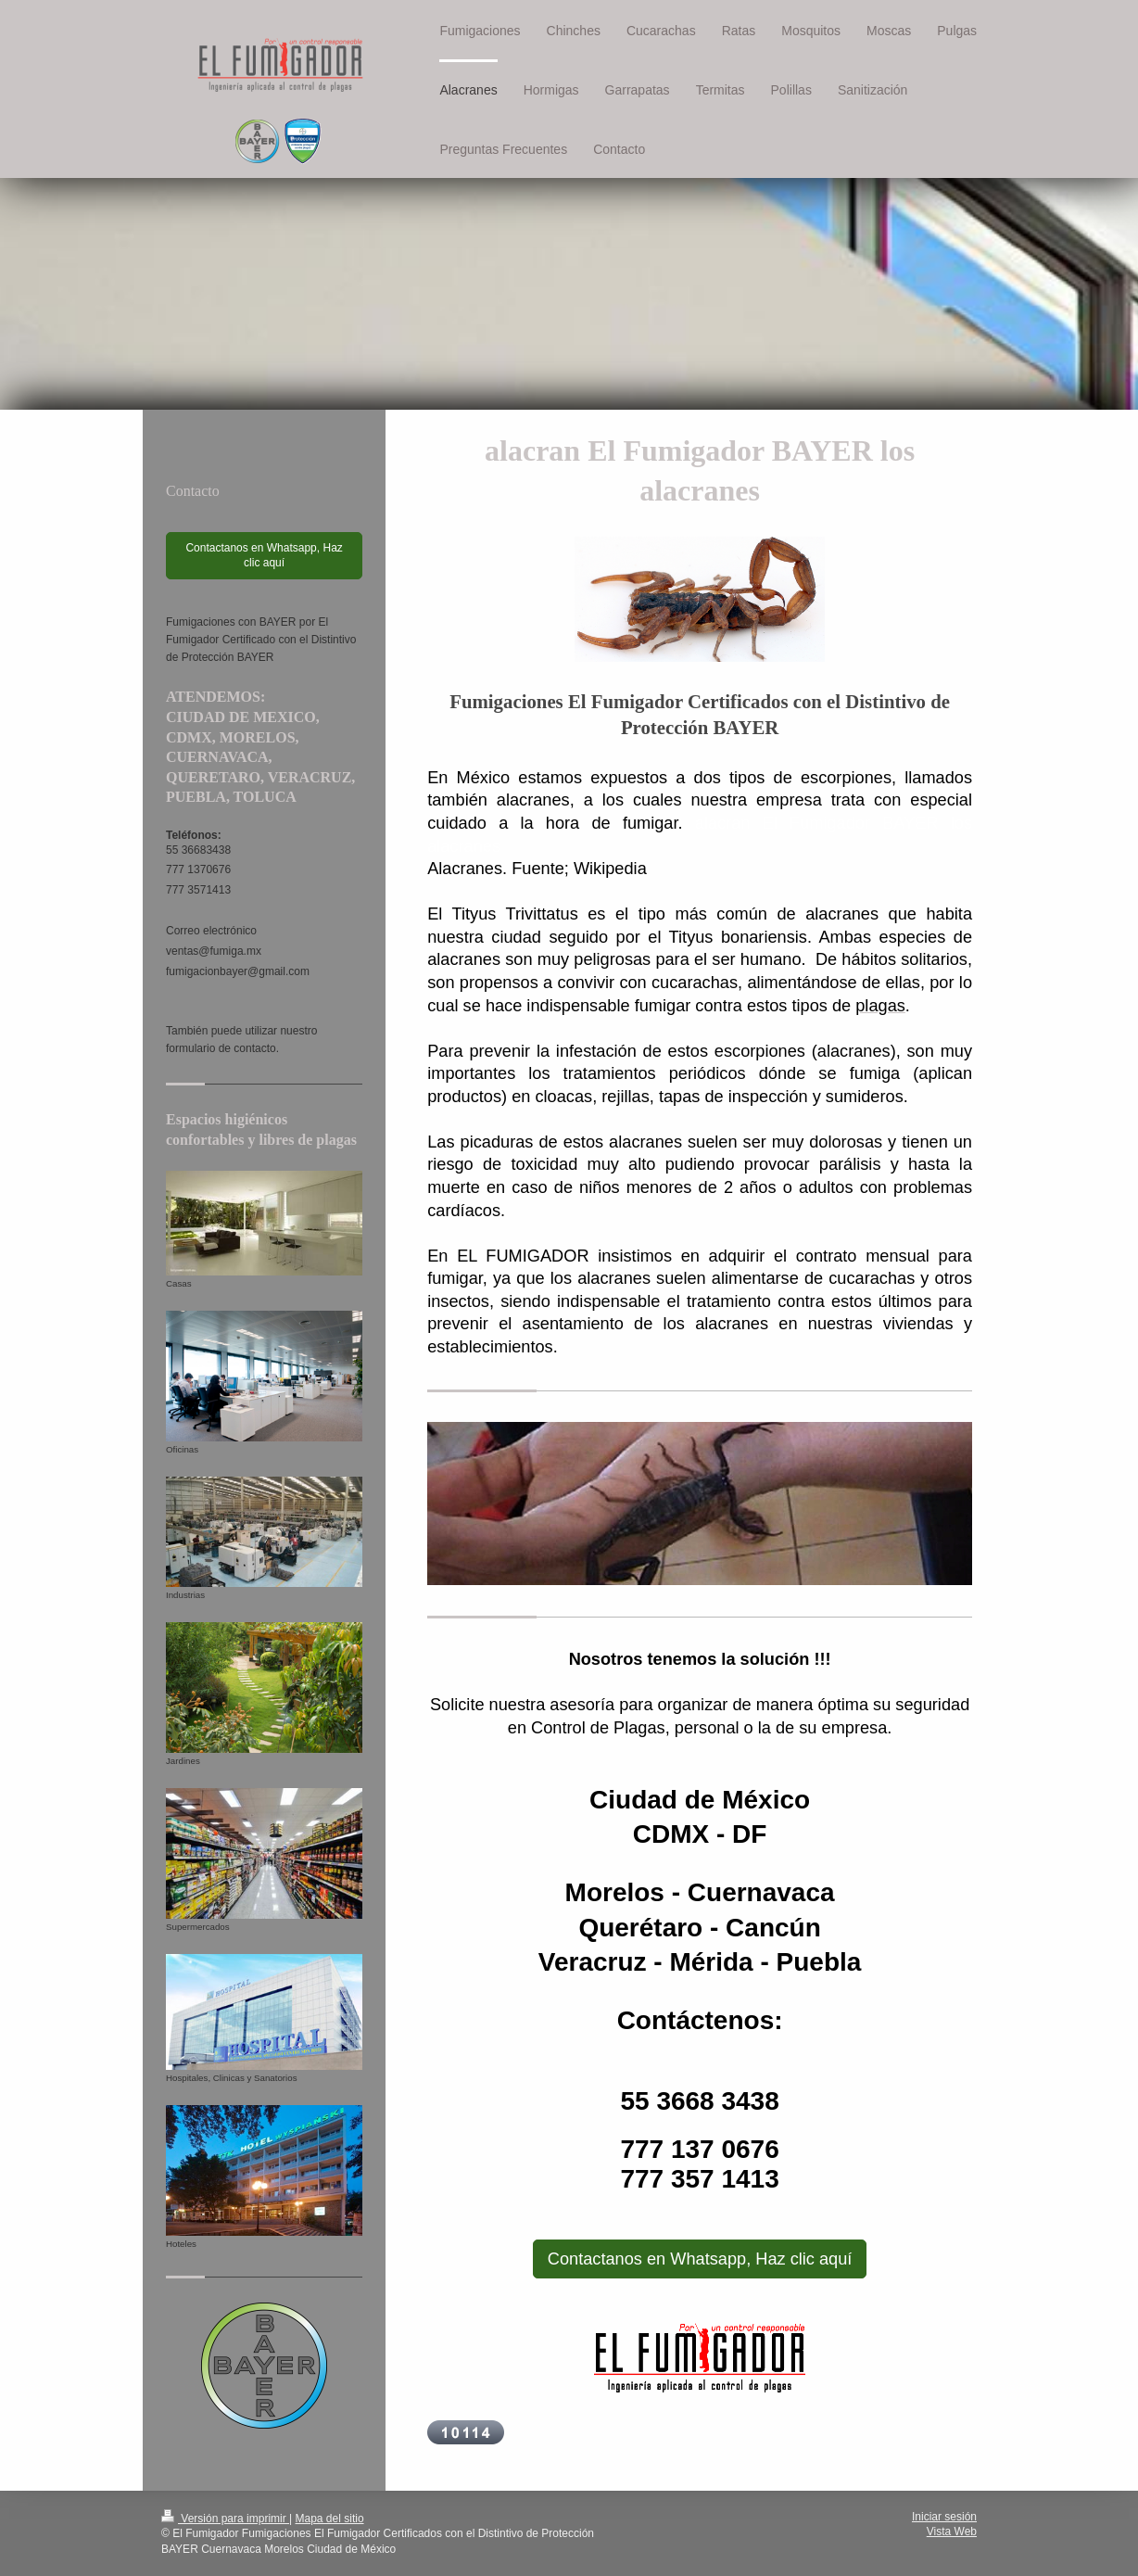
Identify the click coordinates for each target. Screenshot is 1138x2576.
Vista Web (952, 2531)
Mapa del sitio (330, 2518)
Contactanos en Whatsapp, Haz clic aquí (700, 2259)
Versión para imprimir (225, 2518)
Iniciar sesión (944, 2516)
